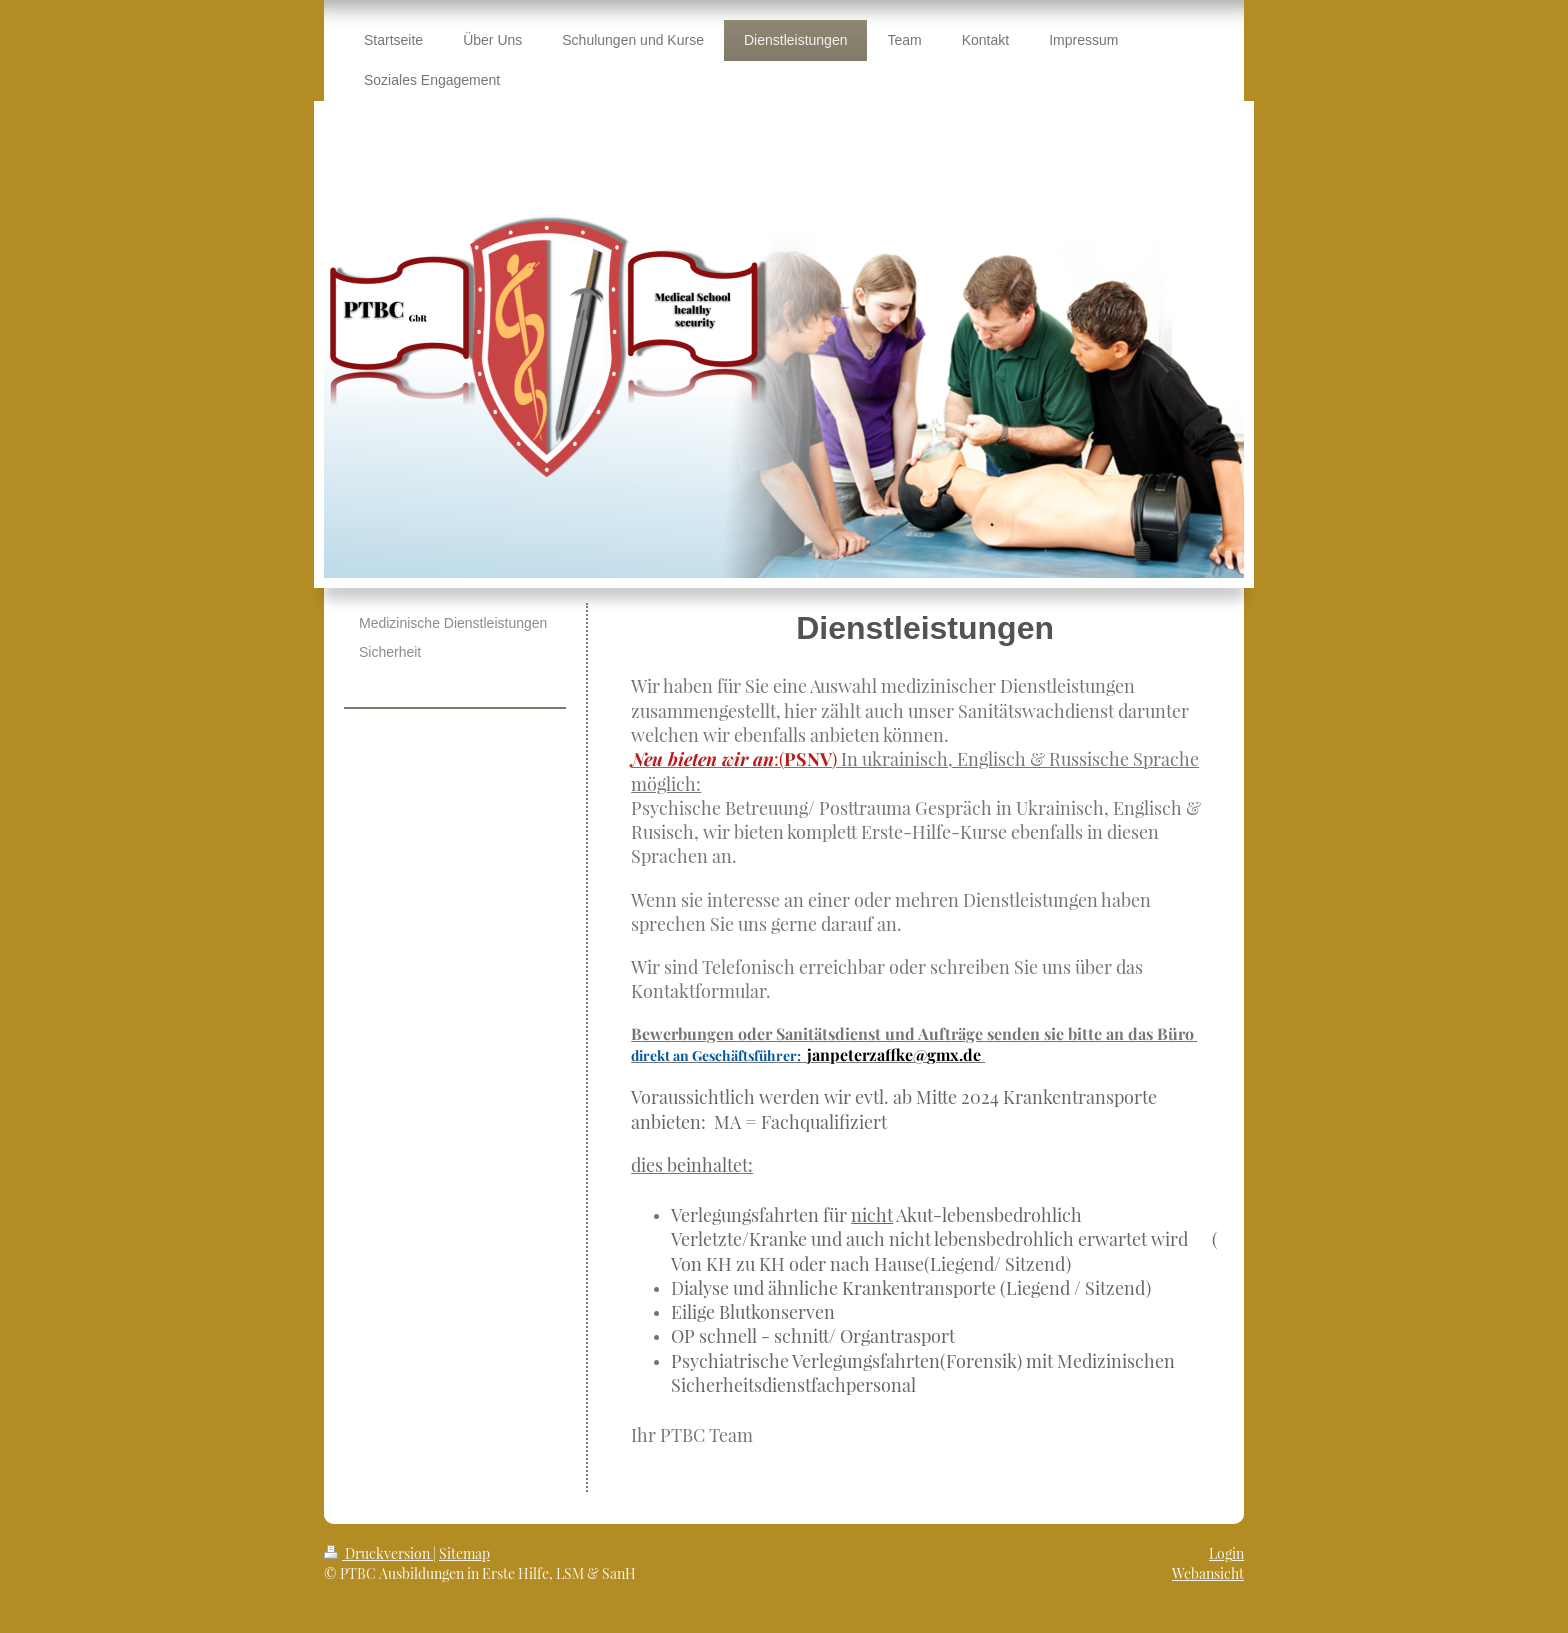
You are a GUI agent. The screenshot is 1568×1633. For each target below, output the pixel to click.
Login (1226, 1553)
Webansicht (1208, 1573)
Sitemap (464, 1553)
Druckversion (378, 1553)
